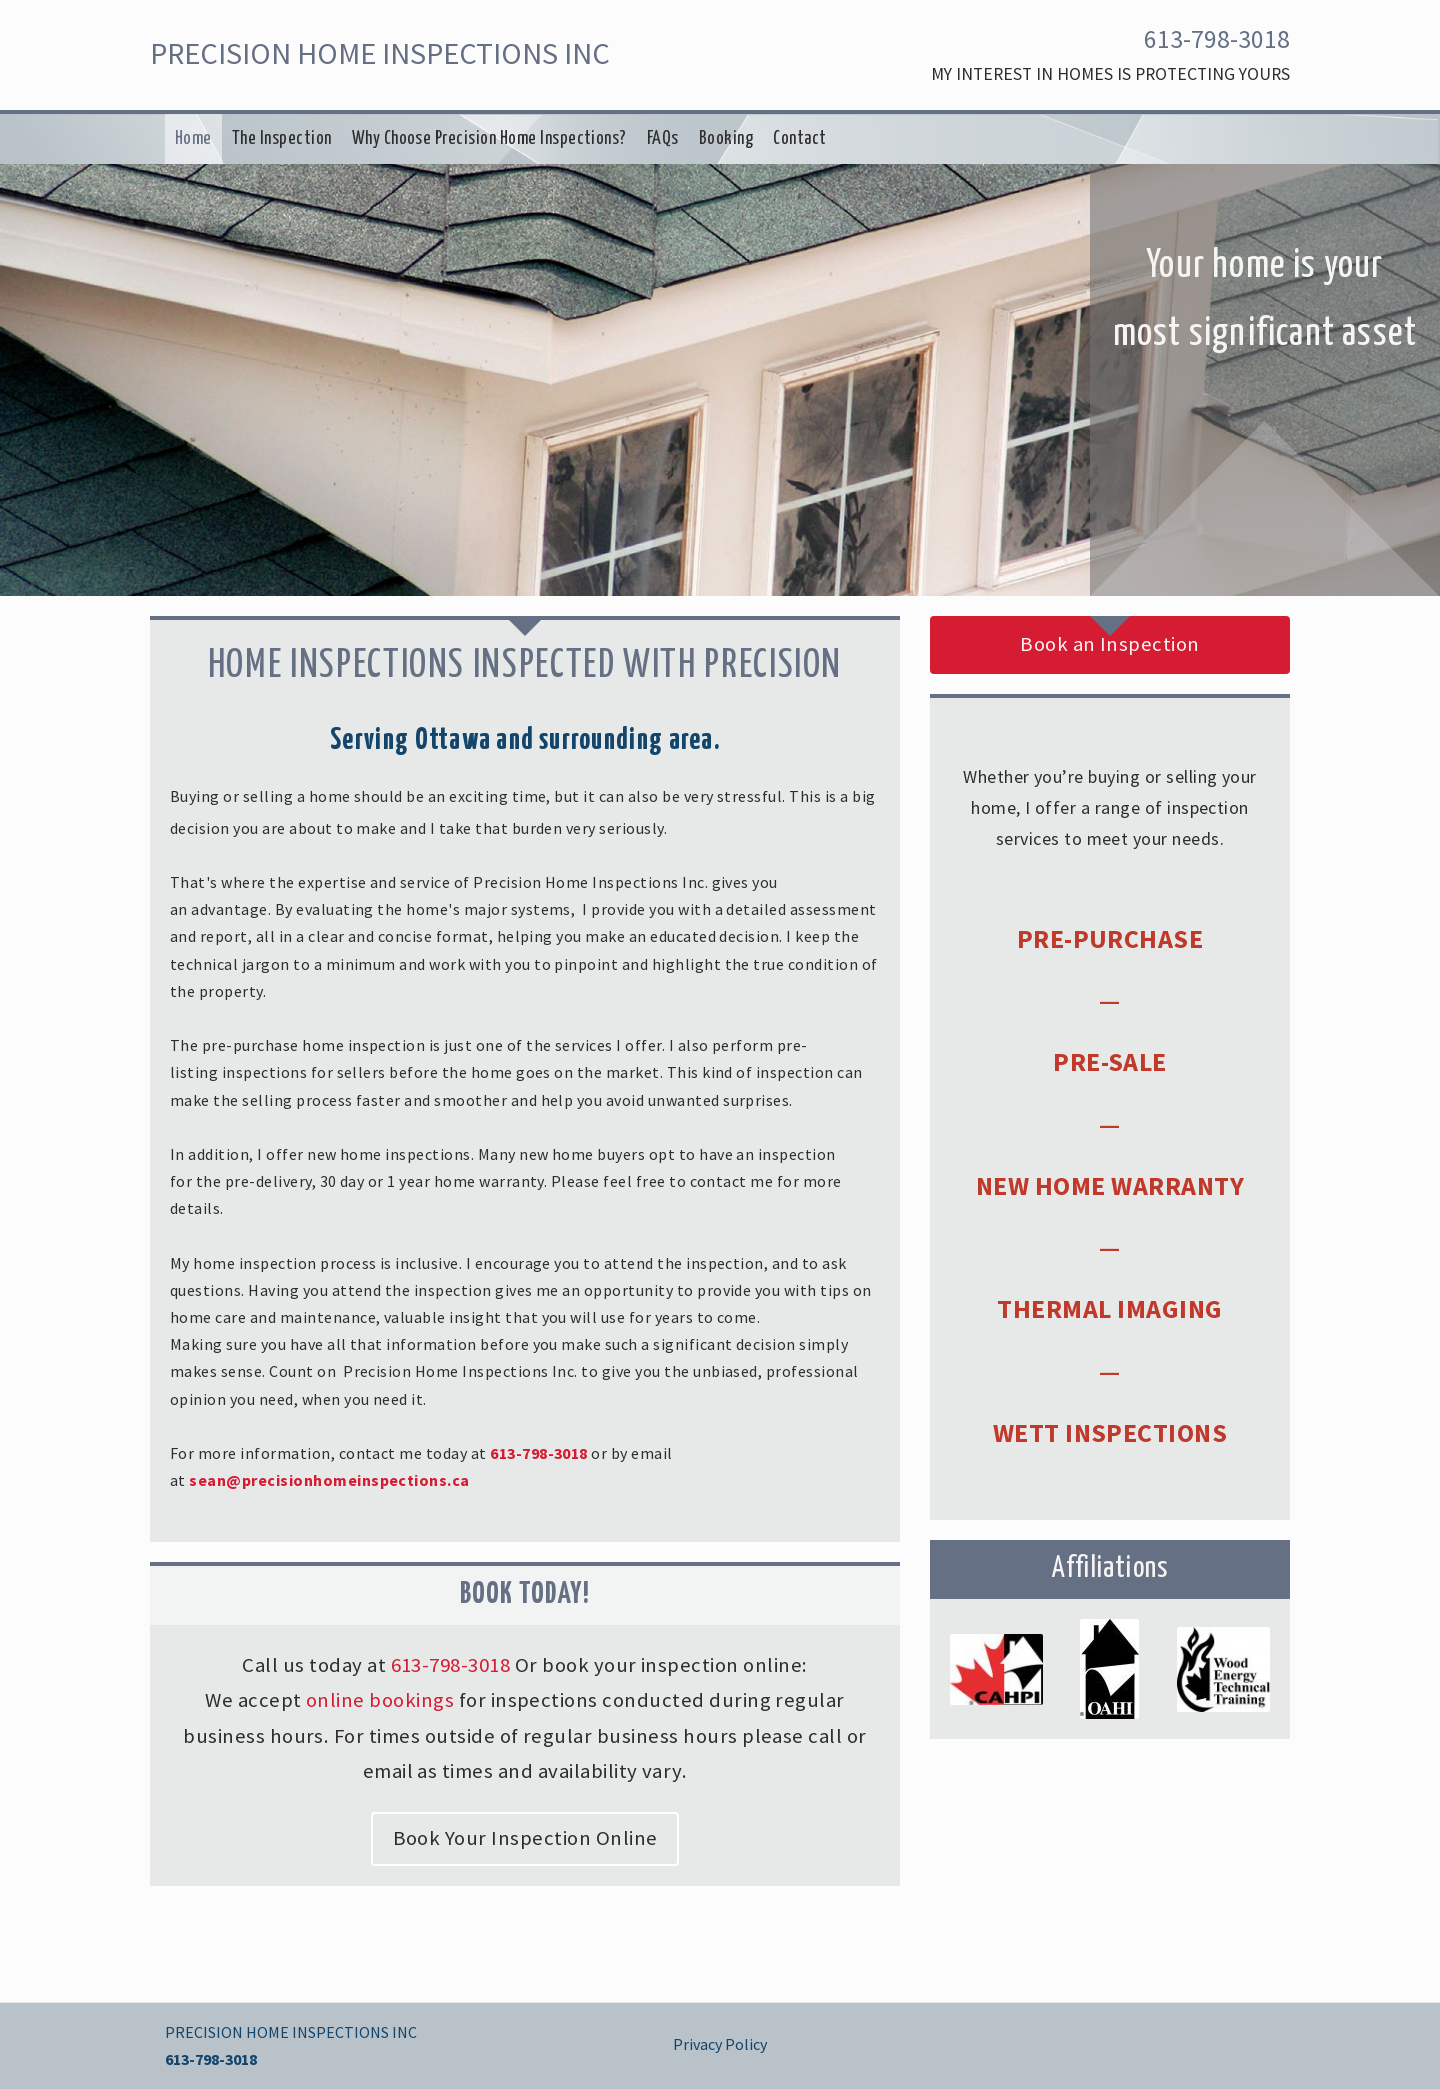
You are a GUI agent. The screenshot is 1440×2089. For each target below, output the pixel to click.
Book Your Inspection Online (525, 1838)
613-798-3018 (1217, 39)
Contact (799, 139)
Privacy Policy (720, 2044)
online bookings (380, 1700)
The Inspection (282, 139)
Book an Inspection (1110, 644)
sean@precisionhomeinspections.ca (329, 1480)
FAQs (663, 139)
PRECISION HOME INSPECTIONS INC (380, 53)
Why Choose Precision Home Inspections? (489, 139)
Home (193, 139)
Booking (726, 139)
